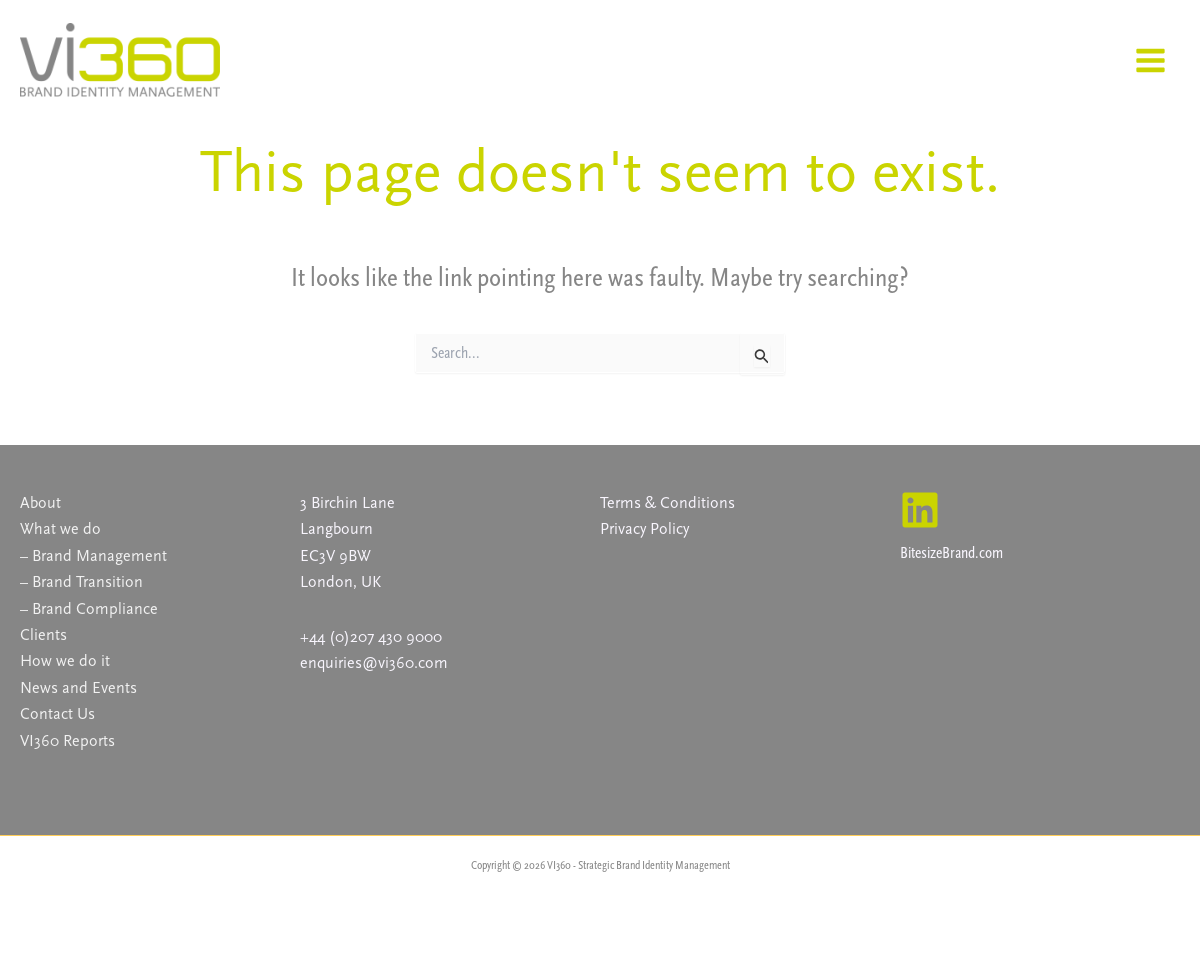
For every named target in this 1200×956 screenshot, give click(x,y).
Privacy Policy (644, 528)
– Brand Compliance (89, 608)
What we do (60, 528)
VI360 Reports (67, 740)
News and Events (78, 687)
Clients (43, 634)
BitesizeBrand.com (951, 552)
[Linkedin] (920, 510)
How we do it (65, 660)
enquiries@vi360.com (374, 662)
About (40, 502)
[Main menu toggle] (1150, 60)
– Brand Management (93, 555)
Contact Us (57, 713)
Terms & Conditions (667, 502)
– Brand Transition (81, 581)
